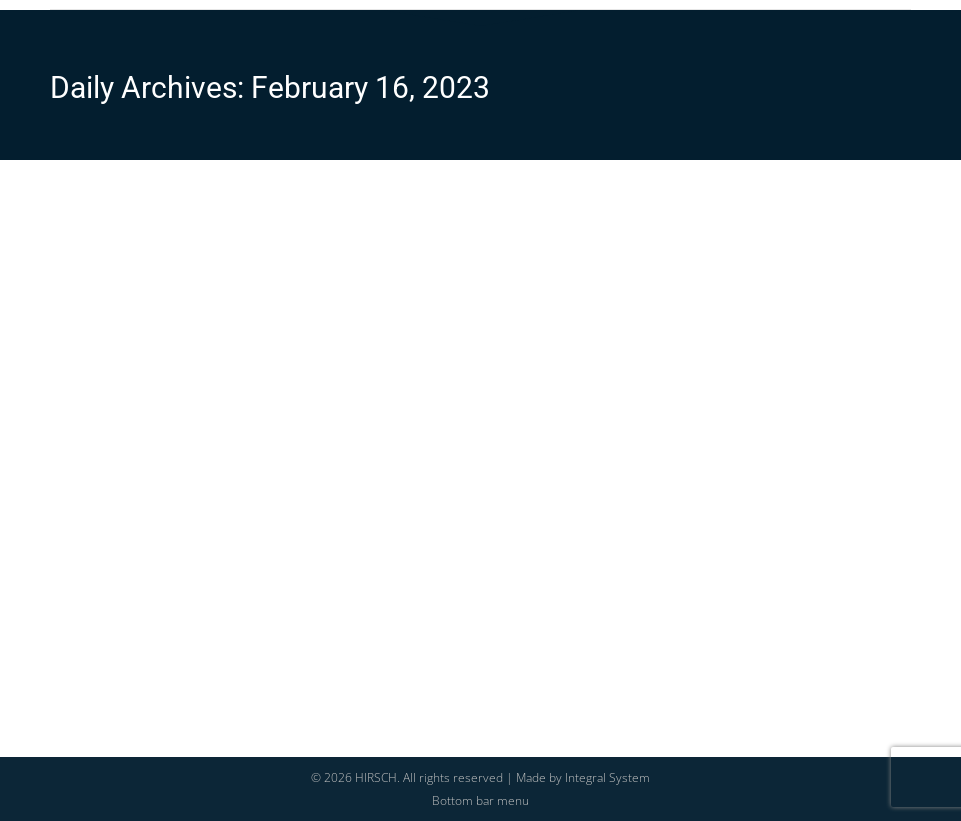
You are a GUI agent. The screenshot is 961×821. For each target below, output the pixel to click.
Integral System (607, 777)
